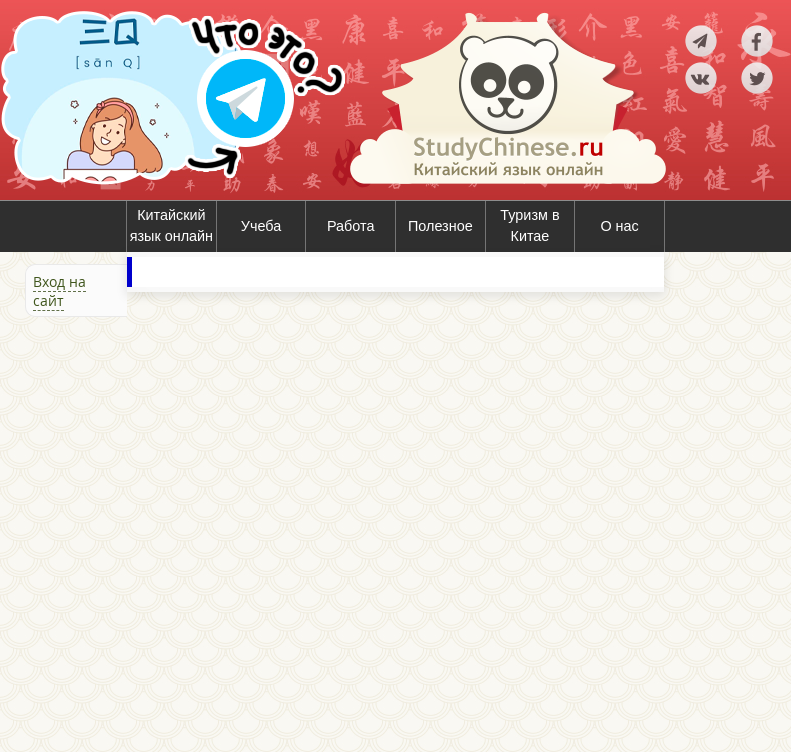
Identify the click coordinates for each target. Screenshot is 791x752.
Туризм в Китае (529, 226)
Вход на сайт (59, 291)
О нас (619, 226)
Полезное (440, 226)
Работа (351, 226)
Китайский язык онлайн (171, 226)
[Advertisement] (120, 532)
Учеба (261, 226)
